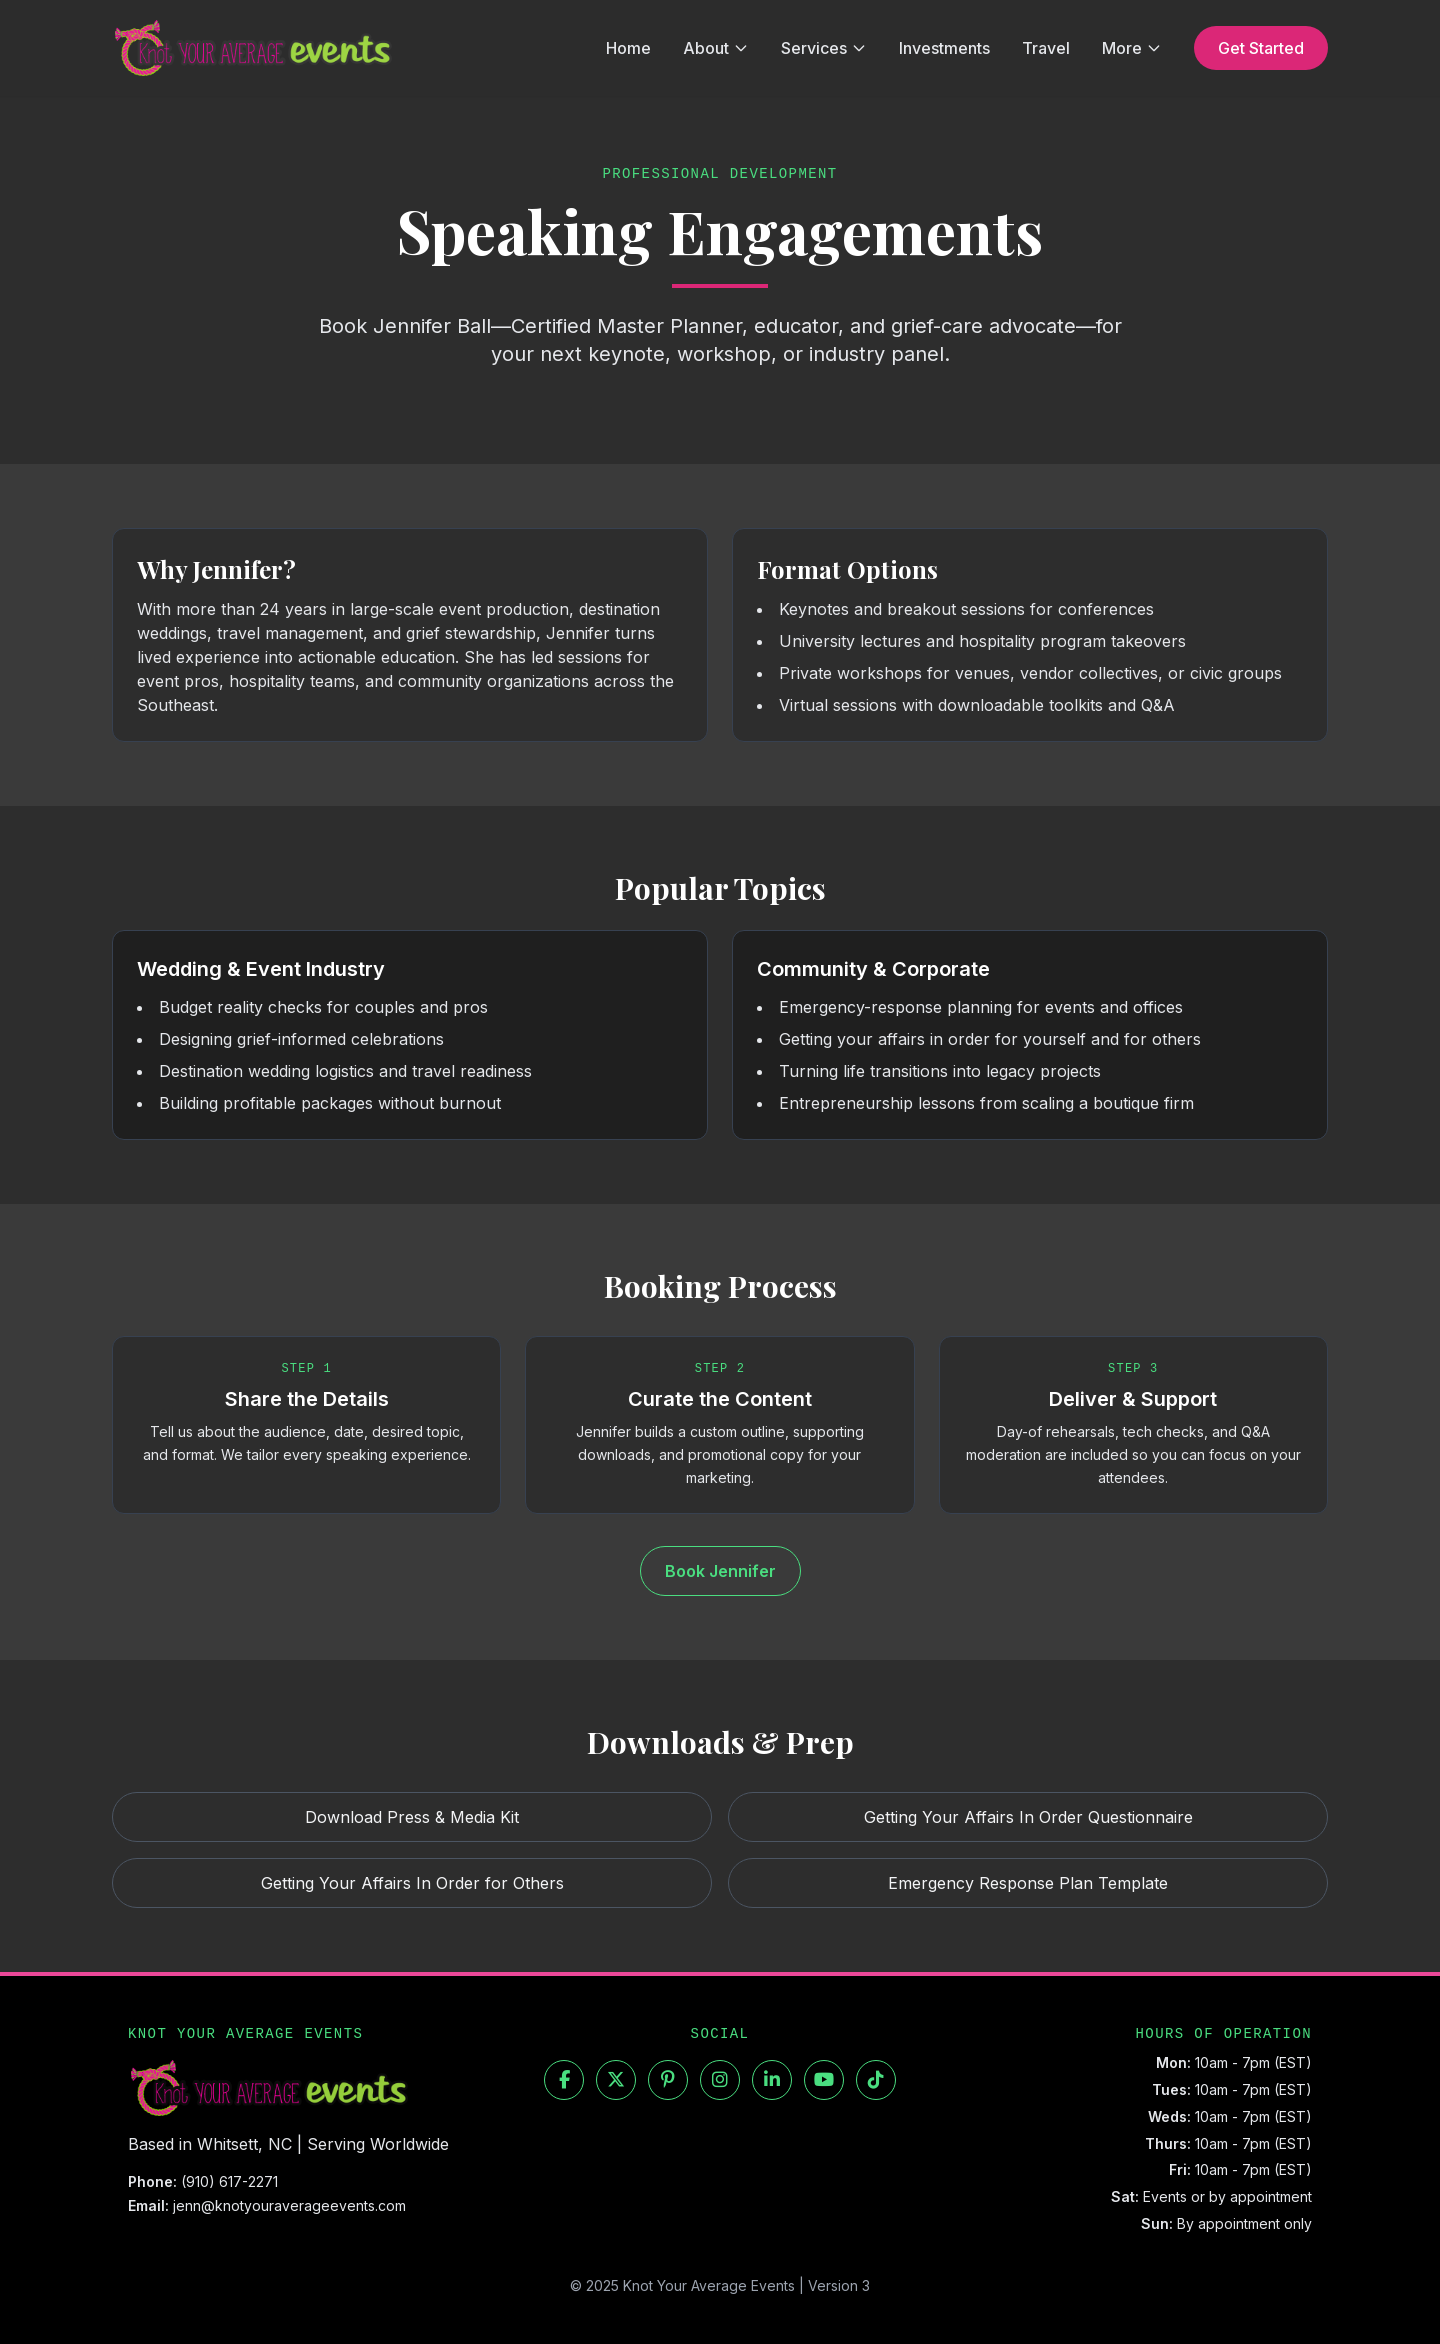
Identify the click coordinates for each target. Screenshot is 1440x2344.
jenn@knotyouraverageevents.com (289, 2205)
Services (824, 48)
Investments (944, 48)
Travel (1046, 48)
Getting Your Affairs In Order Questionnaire (1028, 1817)
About (716, 48)
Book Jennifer (720, 1571)
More (1132, 48)
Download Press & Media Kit (412, 1817)
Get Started (1261, 48)
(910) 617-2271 (229, 2181)
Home (628, 48)
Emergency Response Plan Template (1028, 1883)
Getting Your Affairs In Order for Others (412, 1883)
